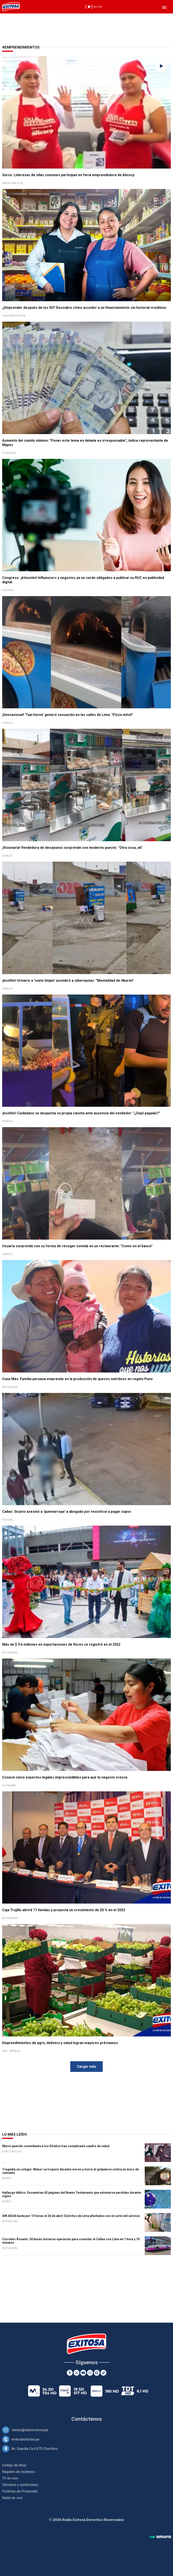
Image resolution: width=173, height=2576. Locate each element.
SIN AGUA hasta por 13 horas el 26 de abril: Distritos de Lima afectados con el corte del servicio (71, 2216)
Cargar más (86, 2066)
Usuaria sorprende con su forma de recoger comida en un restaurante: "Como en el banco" (77, 1246)
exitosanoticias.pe (25, 2439)
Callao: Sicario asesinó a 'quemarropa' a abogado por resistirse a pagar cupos (66, 1511)
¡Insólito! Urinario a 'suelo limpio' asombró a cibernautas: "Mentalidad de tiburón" (68, 980)
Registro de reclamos (18, 2472)
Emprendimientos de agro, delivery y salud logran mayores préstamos (60, 2043)
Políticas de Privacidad (19, 2491)
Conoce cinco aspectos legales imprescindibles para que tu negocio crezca (64, 1777)
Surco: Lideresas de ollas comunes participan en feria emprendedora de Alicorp (68, 175)
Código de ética (14, 2465)
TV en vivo (10, 2478)
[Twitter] (76, 2373)
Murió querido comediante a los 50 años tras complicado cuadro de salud (55, 2146)
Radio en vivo (12, 2498)
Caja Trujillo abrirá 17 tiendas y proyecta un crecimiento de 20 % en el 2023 (63, 1910)
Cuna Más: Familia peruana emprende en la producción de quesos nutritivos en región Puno (77, 1379)
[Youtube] (83, 2373)
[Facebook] (70, 2373)
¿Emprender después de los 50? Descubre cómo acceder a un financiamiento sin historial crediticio (84, 308)
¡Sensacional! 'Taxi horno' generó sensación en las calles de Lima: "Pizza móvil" (67, 715)
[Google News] (97, 2373)
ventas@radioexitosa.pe (30, 2430)
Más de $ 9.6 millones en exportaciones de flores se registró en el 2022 (61, 1644)
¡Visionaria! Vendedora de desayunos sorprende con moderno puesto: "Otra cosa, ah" (72, 848)
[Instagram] (90, 2373)
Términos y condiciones (20, 2485)
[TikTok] (103, 2373)
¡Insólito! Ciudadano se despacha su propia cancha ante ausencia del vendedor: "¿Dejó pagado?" (81, 1113)
